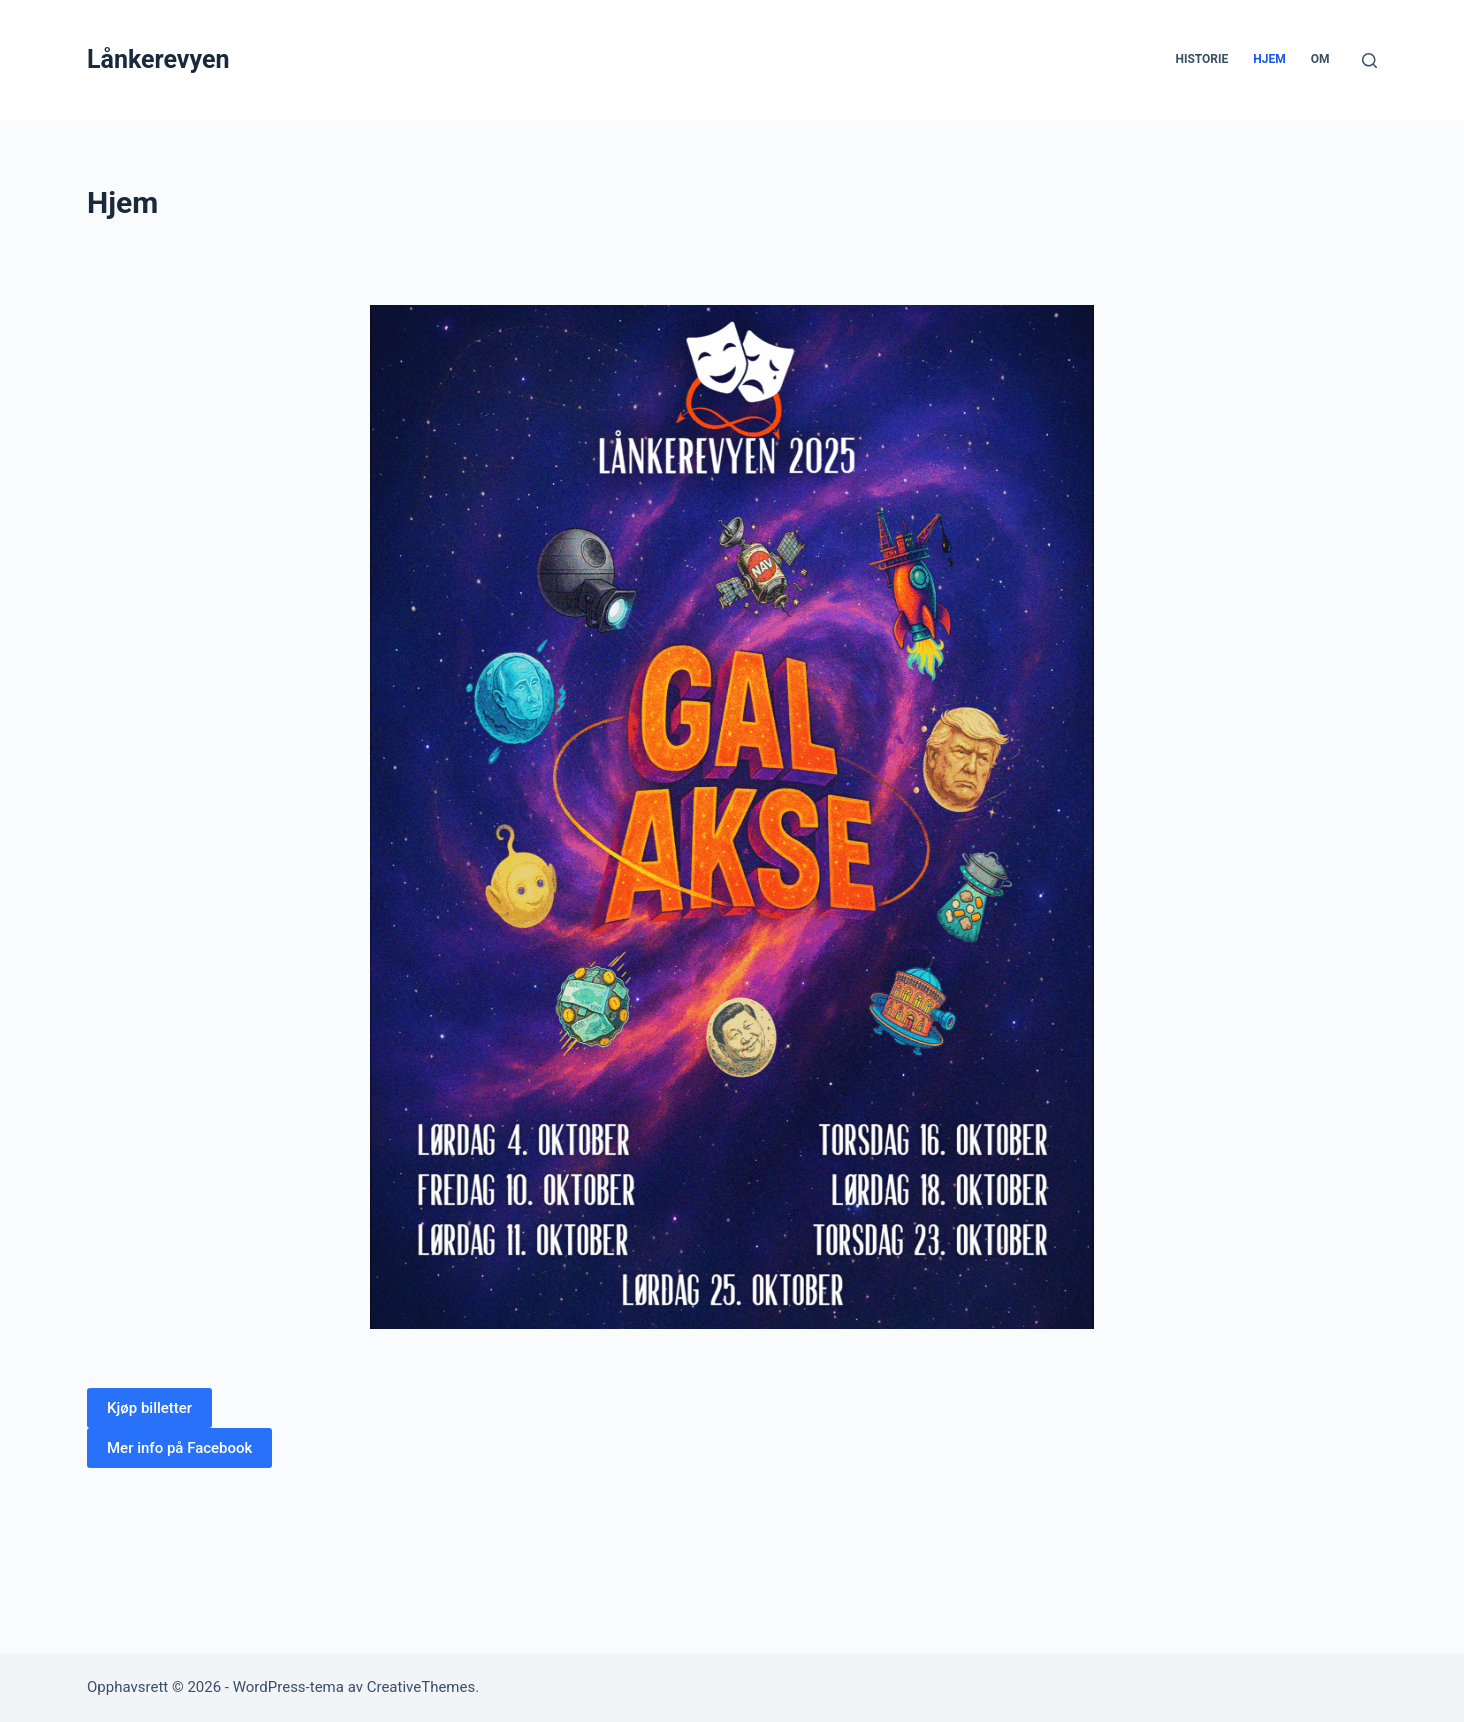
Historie (1201, 59)
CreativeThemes (421, 1687)
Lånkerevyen (158, 59)
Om (1320, 59)
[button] (149, 1408)
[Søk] (1369, 60)
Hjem (1269, 59)
